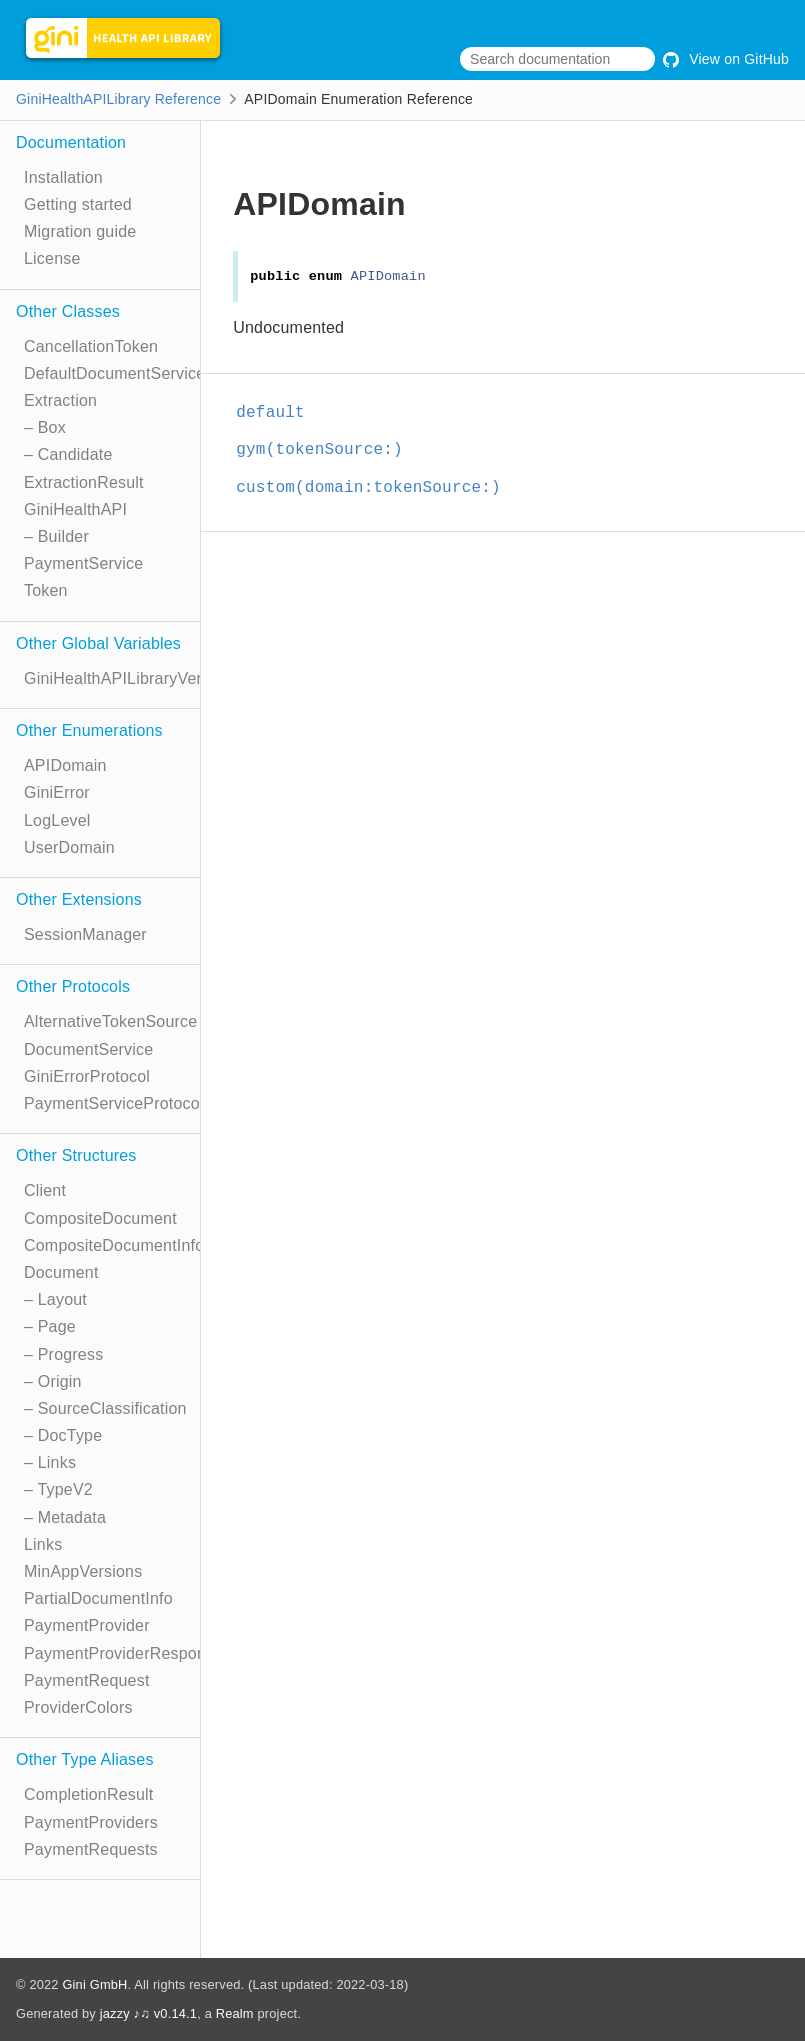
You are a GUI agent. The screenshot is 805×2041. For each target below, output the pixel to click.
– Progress (63, 1354)
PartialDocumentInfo (98, 1598)
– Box (45, 427)
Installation (63, 177)
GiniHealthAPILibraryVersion (128, 678)
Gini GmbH (94, 1984)
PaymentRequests (91, 1849)
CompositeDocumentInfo (114, 1245)
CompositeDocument (100, 1218)
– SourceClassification (105, 1408)
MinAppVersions (83, 1571)
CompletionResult (88, 1794)
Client (45, 1190)
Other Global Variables (98, 643)
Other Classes (68, 311)
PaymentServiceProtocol (114, 1103)
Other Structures (76, 1155)
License (52, 258)
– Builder (56, 536)
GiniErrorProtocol (87, 1076)
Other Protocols (73, 986)
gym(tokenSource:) (319, 450)
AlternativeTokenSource (110, 1021)
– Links (50, 1462)
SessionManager (85, 934)
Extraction (60, 400)
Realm (235, 2013)
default (270, 413)
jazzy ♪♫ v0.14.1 (148, 2013)
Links (43, 1544)
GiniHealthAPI (75, 509)
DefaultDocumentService (114, 373)
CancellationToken (91, 346)
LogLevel (57, 820)
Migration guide (80, 231)
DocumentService (88, 1049)
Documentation (71, 142)
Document (61, 1272)
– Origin (53, 1381)
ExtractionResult (84, 482)
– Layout (55, 1299)
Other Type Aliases (85, 1759)
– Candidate (68, 454)
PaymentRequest (87, 1680)
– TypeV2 (58, 1489)
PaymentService (83, 563)
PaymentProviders (91, 1822)
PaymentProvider (87, 1625)
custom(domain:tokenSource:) (368, 488)
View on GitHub (726, 59)
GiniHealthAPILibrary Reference (118, 99)
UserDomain (69, 847)
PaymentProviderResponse (123, 1653)
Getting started (78, 204)
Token (46, 590)
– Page (50, 1326)
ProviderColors (78, 1707)
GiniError (57, 792)
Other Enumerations (89, 730)
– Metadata (65, 1517)
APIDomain (65, 765)
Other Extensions (79, 899)
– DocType (63, 1435)
